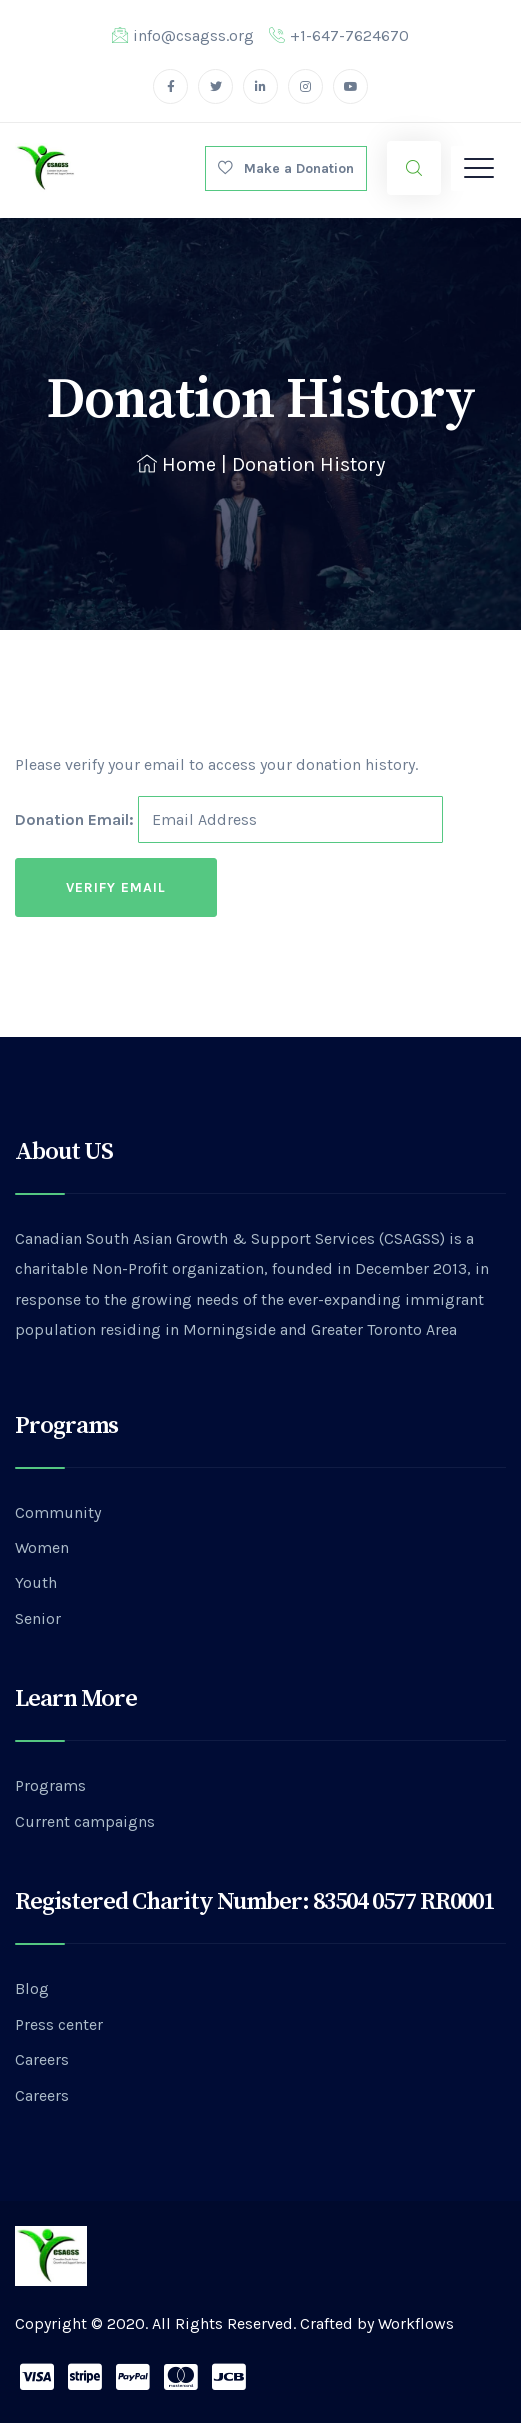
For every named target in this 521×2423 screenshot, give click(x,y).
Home (176, 464)
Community (58, 1512)
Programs (50, 1785)
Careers (42, 2059)
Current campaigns (85, 1821)
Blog (32, 1988)
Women (42, 1547)
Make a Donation (286, 168)
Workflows (416, 2323)
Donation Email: (74, 819)
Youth (36, 1582)
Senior (38, 1618)
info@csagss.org (183, 35)
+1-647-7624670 (339, 35)
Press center (59, 2024)
